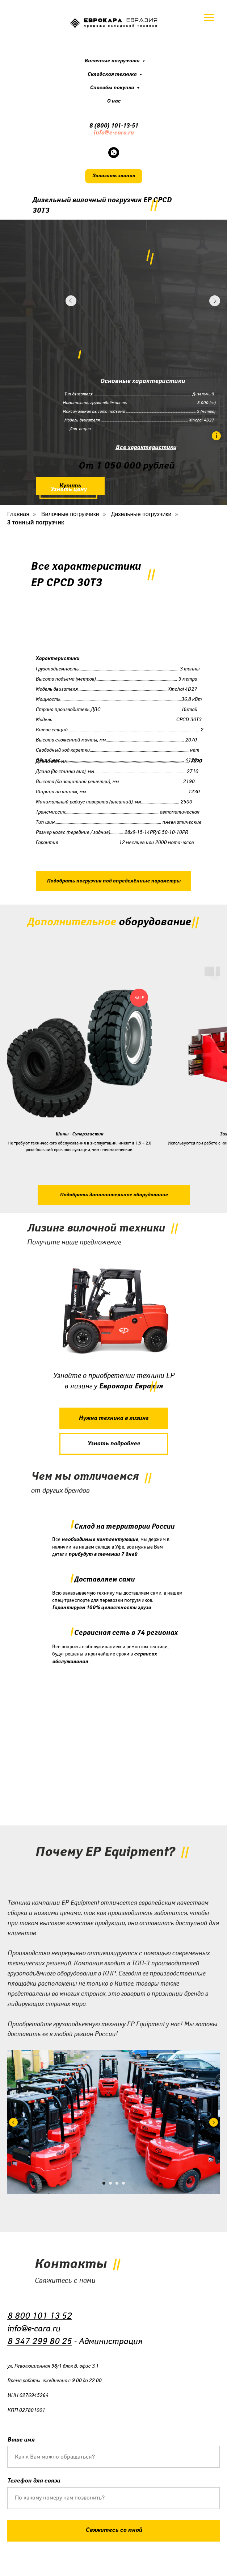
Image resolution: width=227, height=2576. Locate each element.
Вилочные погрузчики (112, 61)
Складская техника (112, 74)
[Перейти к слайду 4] (123, 2183)
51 (134, 126)
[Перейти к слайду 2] (110, 2183)
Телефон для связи (33, 2481)
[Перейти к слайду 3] (116, 2183)
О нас (114, 101)
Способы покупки (112, 88)
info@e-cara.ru (113, 133)
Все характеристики (145, 447)
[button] (113, 176)
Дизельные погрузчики (141, 514)
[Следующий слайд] (213, 2122)
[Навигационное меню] (209, 17)
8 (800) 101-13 (109, 126)
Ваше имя (20, 2440)
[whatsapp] (113, 152)
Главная (18, 514)
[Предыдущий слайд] (13, 2122)
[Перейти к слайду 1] (103, 2183)
